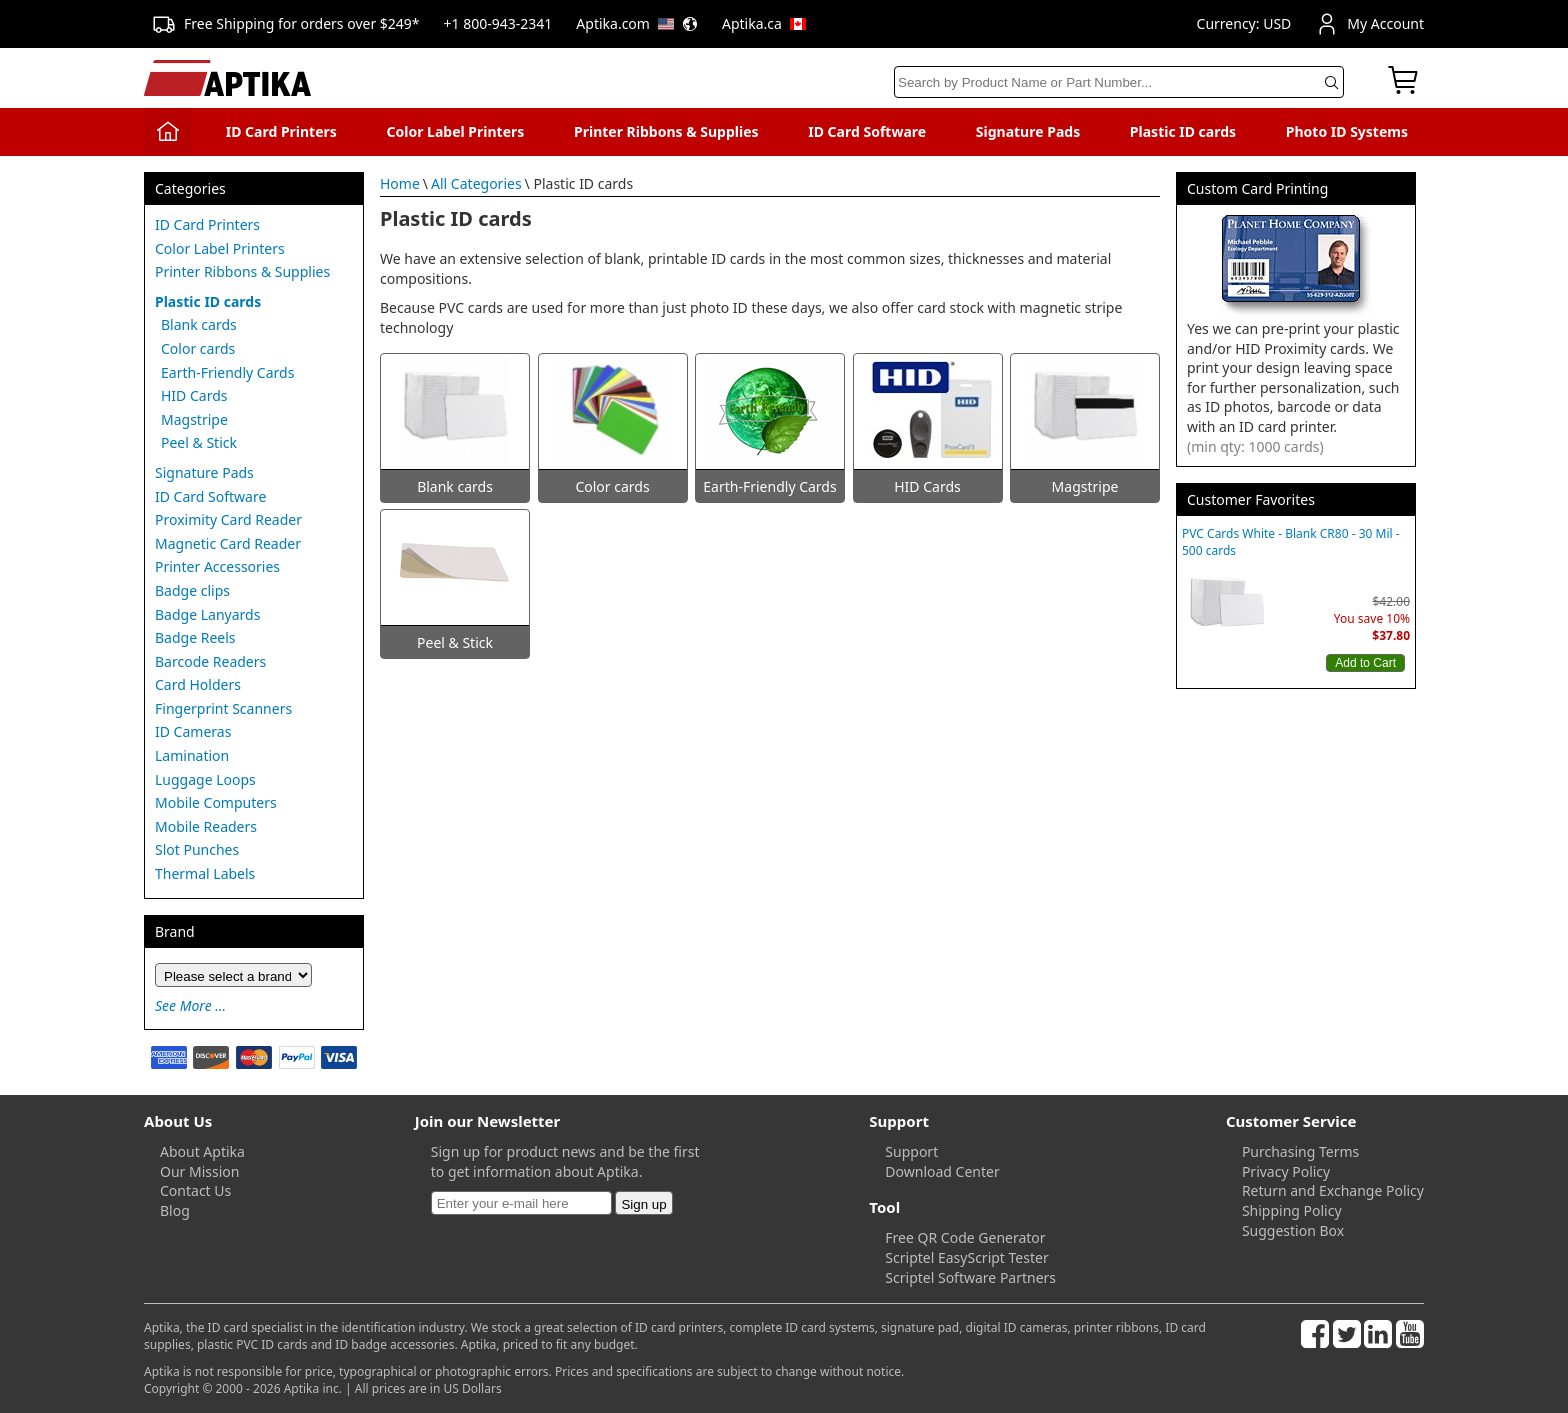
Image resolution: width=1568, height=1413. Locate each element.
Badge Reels (195, 637)
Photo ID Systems (1347, 131)
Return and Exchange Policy (1333, 1190)
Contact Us (195, 1190)
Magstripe (194, 419)
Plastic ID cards (1183, 131)
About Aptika (202, 1151)
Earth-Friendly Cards (227, 372)
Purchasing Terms (1300, 1151)
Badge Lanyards (207, 614)
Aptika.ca (764, 23)
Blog (175, 1210)
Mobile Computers (216, 802)
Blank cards (199, 324)
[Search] (1119, 82)
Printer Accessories (217, 566)
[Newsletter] (521, 1203)
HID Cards (194, 395)
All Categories (476, 183)
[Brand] (233, 975)
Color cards (198, 348)
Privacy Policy (1286, 1171)
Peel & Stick (199, 442)
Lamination (192, 755)
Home (400, 183)
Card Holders (198, 684)
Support (911, 1151)
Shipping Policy (1292, 1210)
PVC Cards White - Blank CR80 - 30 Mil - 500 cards (1291, 542)
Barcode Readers (210, 661)
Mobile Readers (206, 826)
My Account (1369, 24)
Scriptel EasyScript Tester (966, 1257)
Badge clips (192, 590)
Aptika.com (637, 23)
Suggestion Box (1293, 1230)
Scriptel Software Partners (970, 1277)
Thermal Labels (205, 873)
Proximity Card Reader (228, 519)
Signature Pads (1028, 131)
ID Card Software (867, 131)
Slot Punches (197, 849)
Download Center (942, 1171)
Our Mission (199, 1171)
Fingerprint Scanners (223, 708)
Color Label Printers (456, 131)
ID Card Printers (281, 131)
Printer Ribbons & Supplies (666, 131)
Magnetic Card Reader (228, 543)
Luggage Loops (205, 779)
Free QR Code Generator (965, 1237)
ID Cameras (193, 731)
